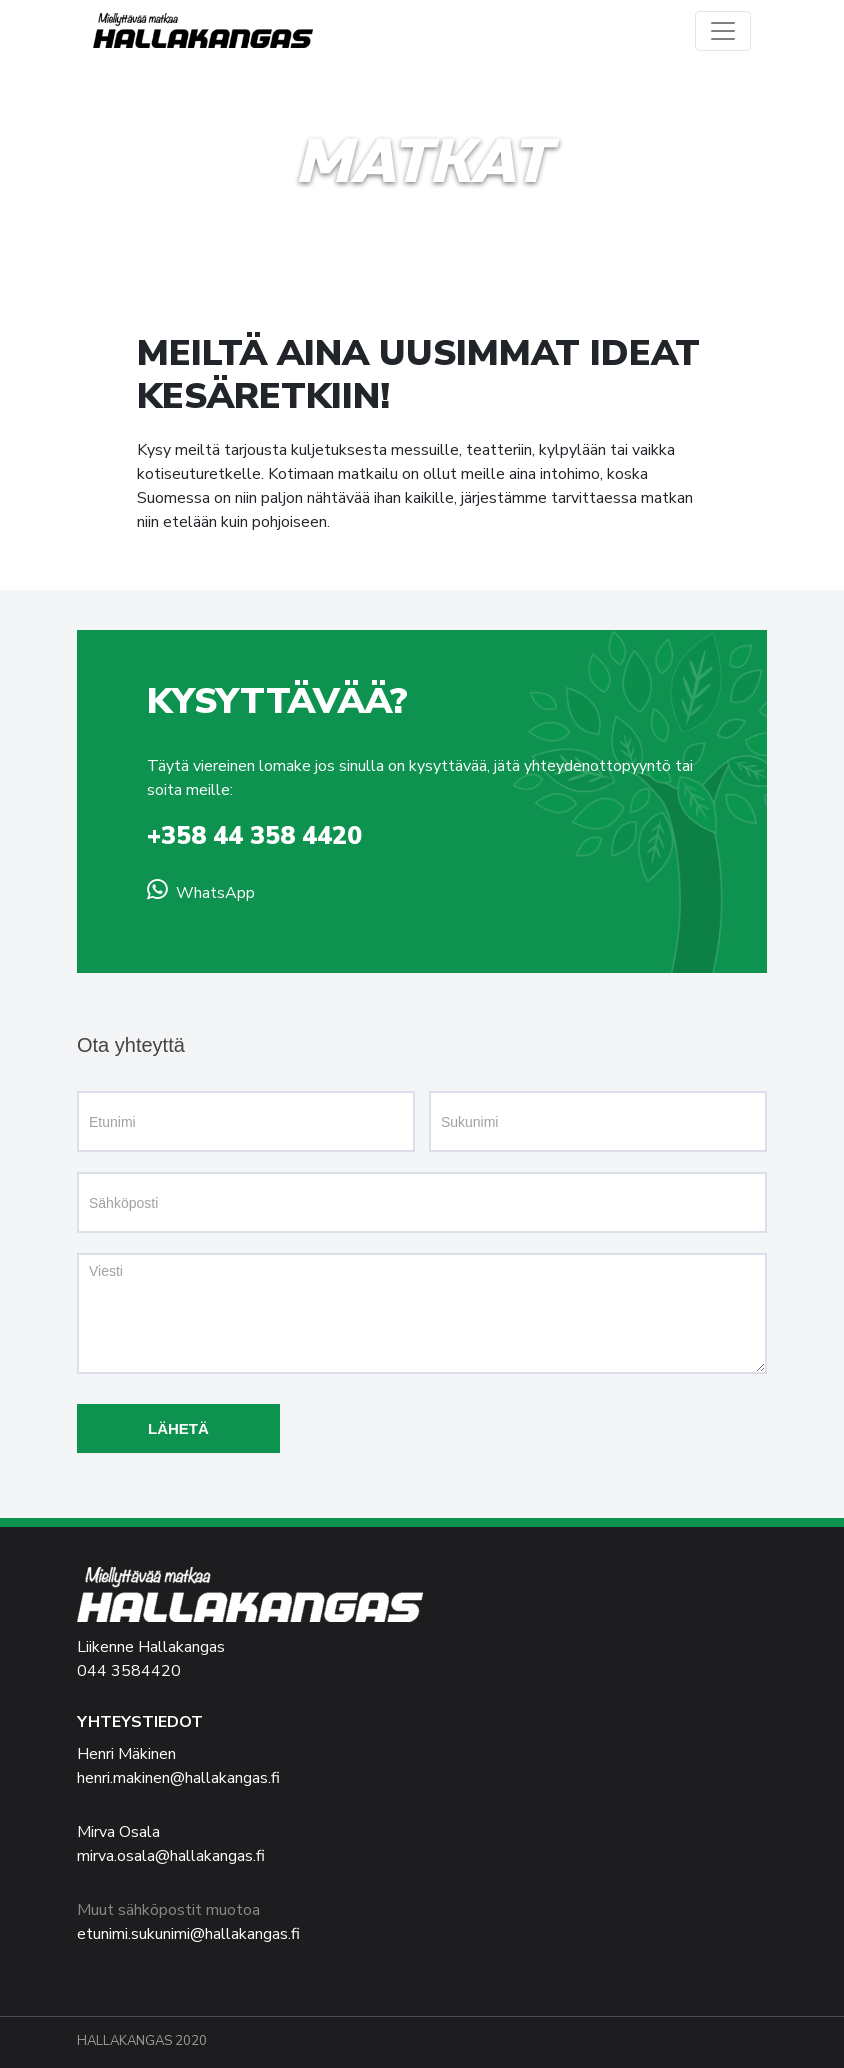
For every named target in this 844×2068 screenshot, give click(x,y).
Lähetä (178, 1428)
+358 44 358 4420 (254, 836)
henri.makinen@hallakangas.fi (178, 1778)
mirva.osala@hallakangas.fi (171, 1856)
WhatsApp (215, 893)
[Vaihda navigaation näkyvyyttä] (723, 31)
